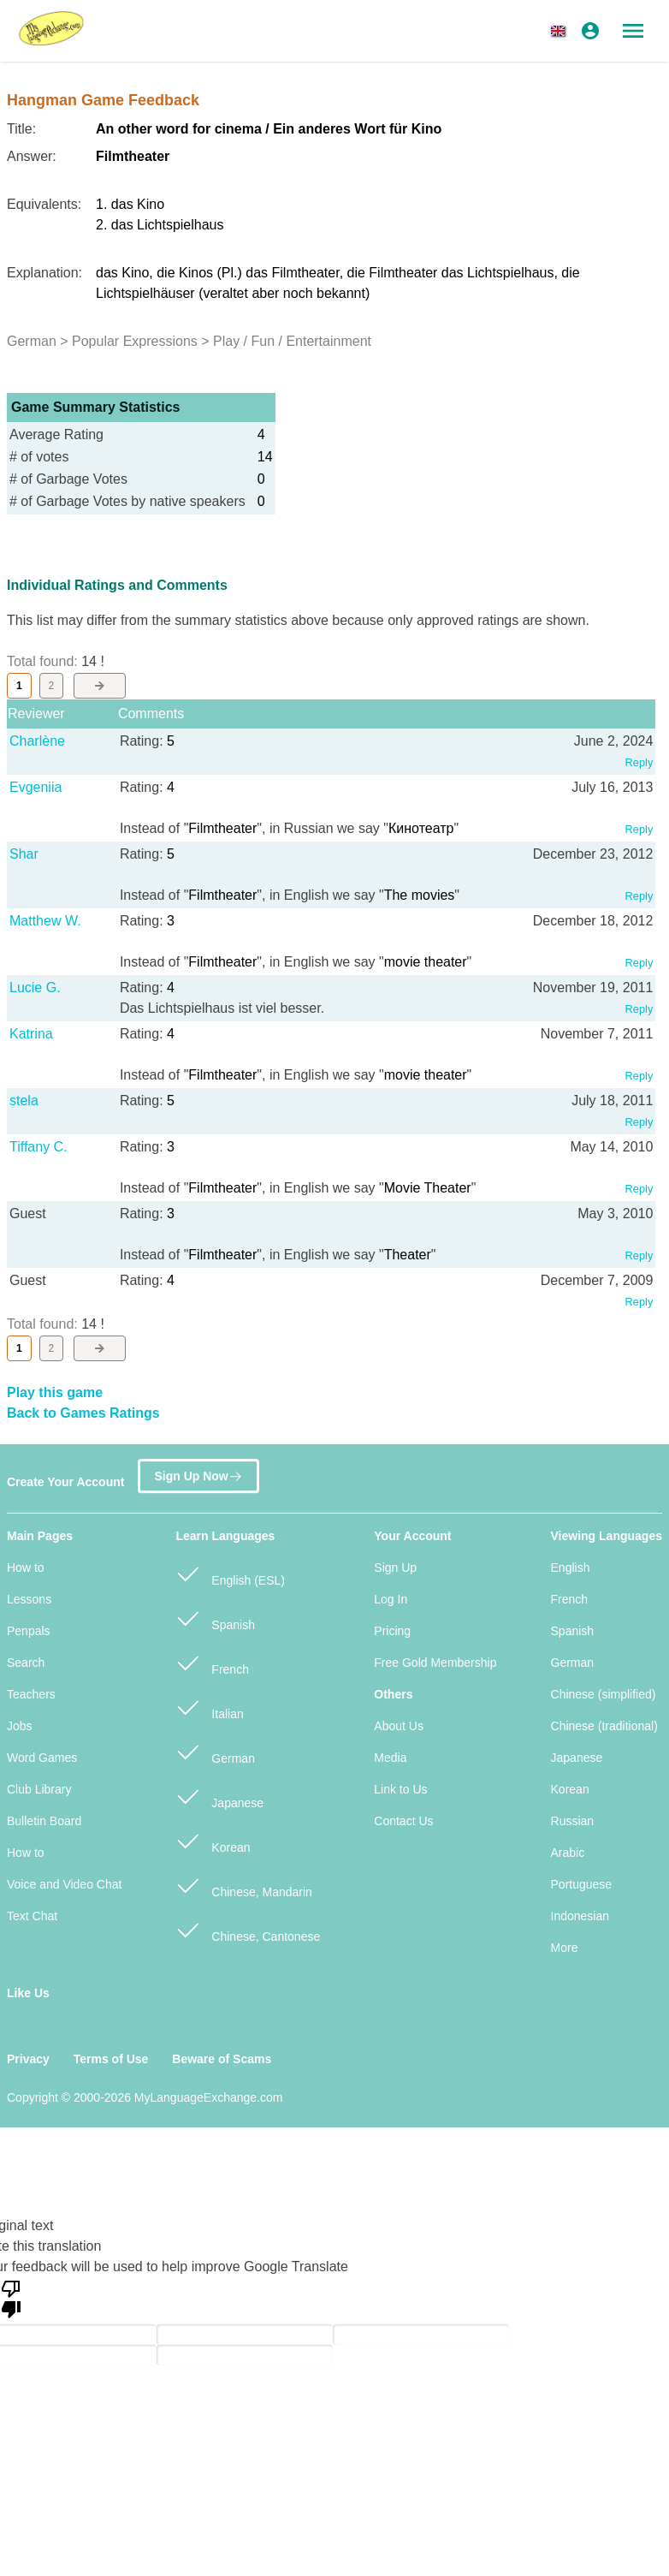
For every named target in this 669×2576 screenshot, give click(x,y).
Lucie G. (35, 987)
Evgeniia (35, 787)
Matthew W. (45, 920)
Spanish (214, 1617)
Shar (23, 854)
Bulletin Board (44, 1821)
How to (25, 1567)
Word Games (42, 1757)
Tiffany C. (38, 1146)
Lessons (29, 1599)
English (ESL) (229, 1573)
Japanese (219, 1796)
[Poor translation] (11, 2297)
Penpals (28, 1631)
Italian (209, 1707)
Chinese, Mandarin (243, 1885)
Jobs (20, 1726)
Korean (212, 1840)
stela (23, 1100)
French (211, 1662)
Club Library (39, 1789)
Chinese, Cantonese (247, 1929)
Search (25, 1662)
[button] (561, 31)
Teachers (31, 1694)
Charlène (37, 741)
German (214, 1751)
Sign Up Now (198, 1473)
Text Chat (32, 1916)
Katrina (31, 1033)
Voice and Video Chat (64, 1884)
